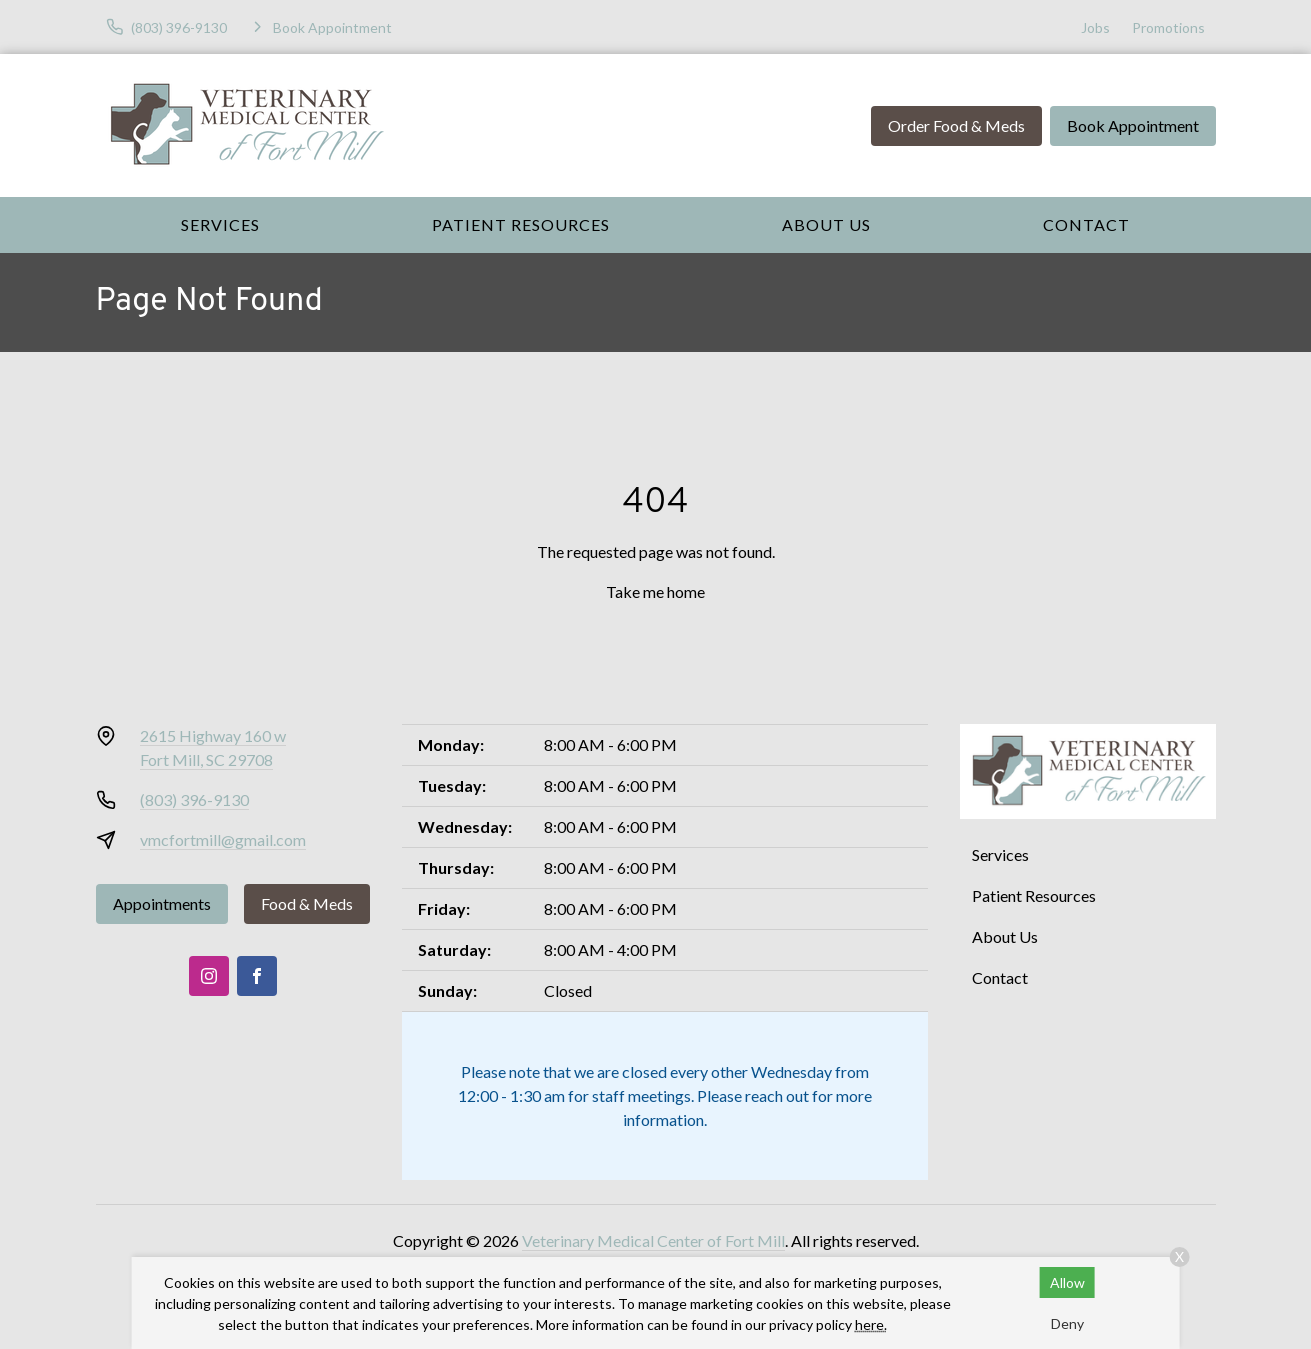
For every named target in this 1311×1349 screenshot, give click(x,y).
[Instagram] (209, 976)
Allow (1067, 1282)
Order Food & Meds (956, 125)
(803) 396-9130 (194, 799)
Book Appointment (1133, 125)
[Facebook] (257, 976)
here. (871, 1324)
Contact (1086, 224)
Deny (1067, 1323)
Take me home (655, 591)
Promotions (1168, 27)
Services (220, 224)
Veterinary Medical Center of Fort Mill (653, 1240)
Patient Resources (521, 224)
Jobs (1095, 27)
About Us (826, 224)
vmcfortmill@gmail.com (223, 839)
